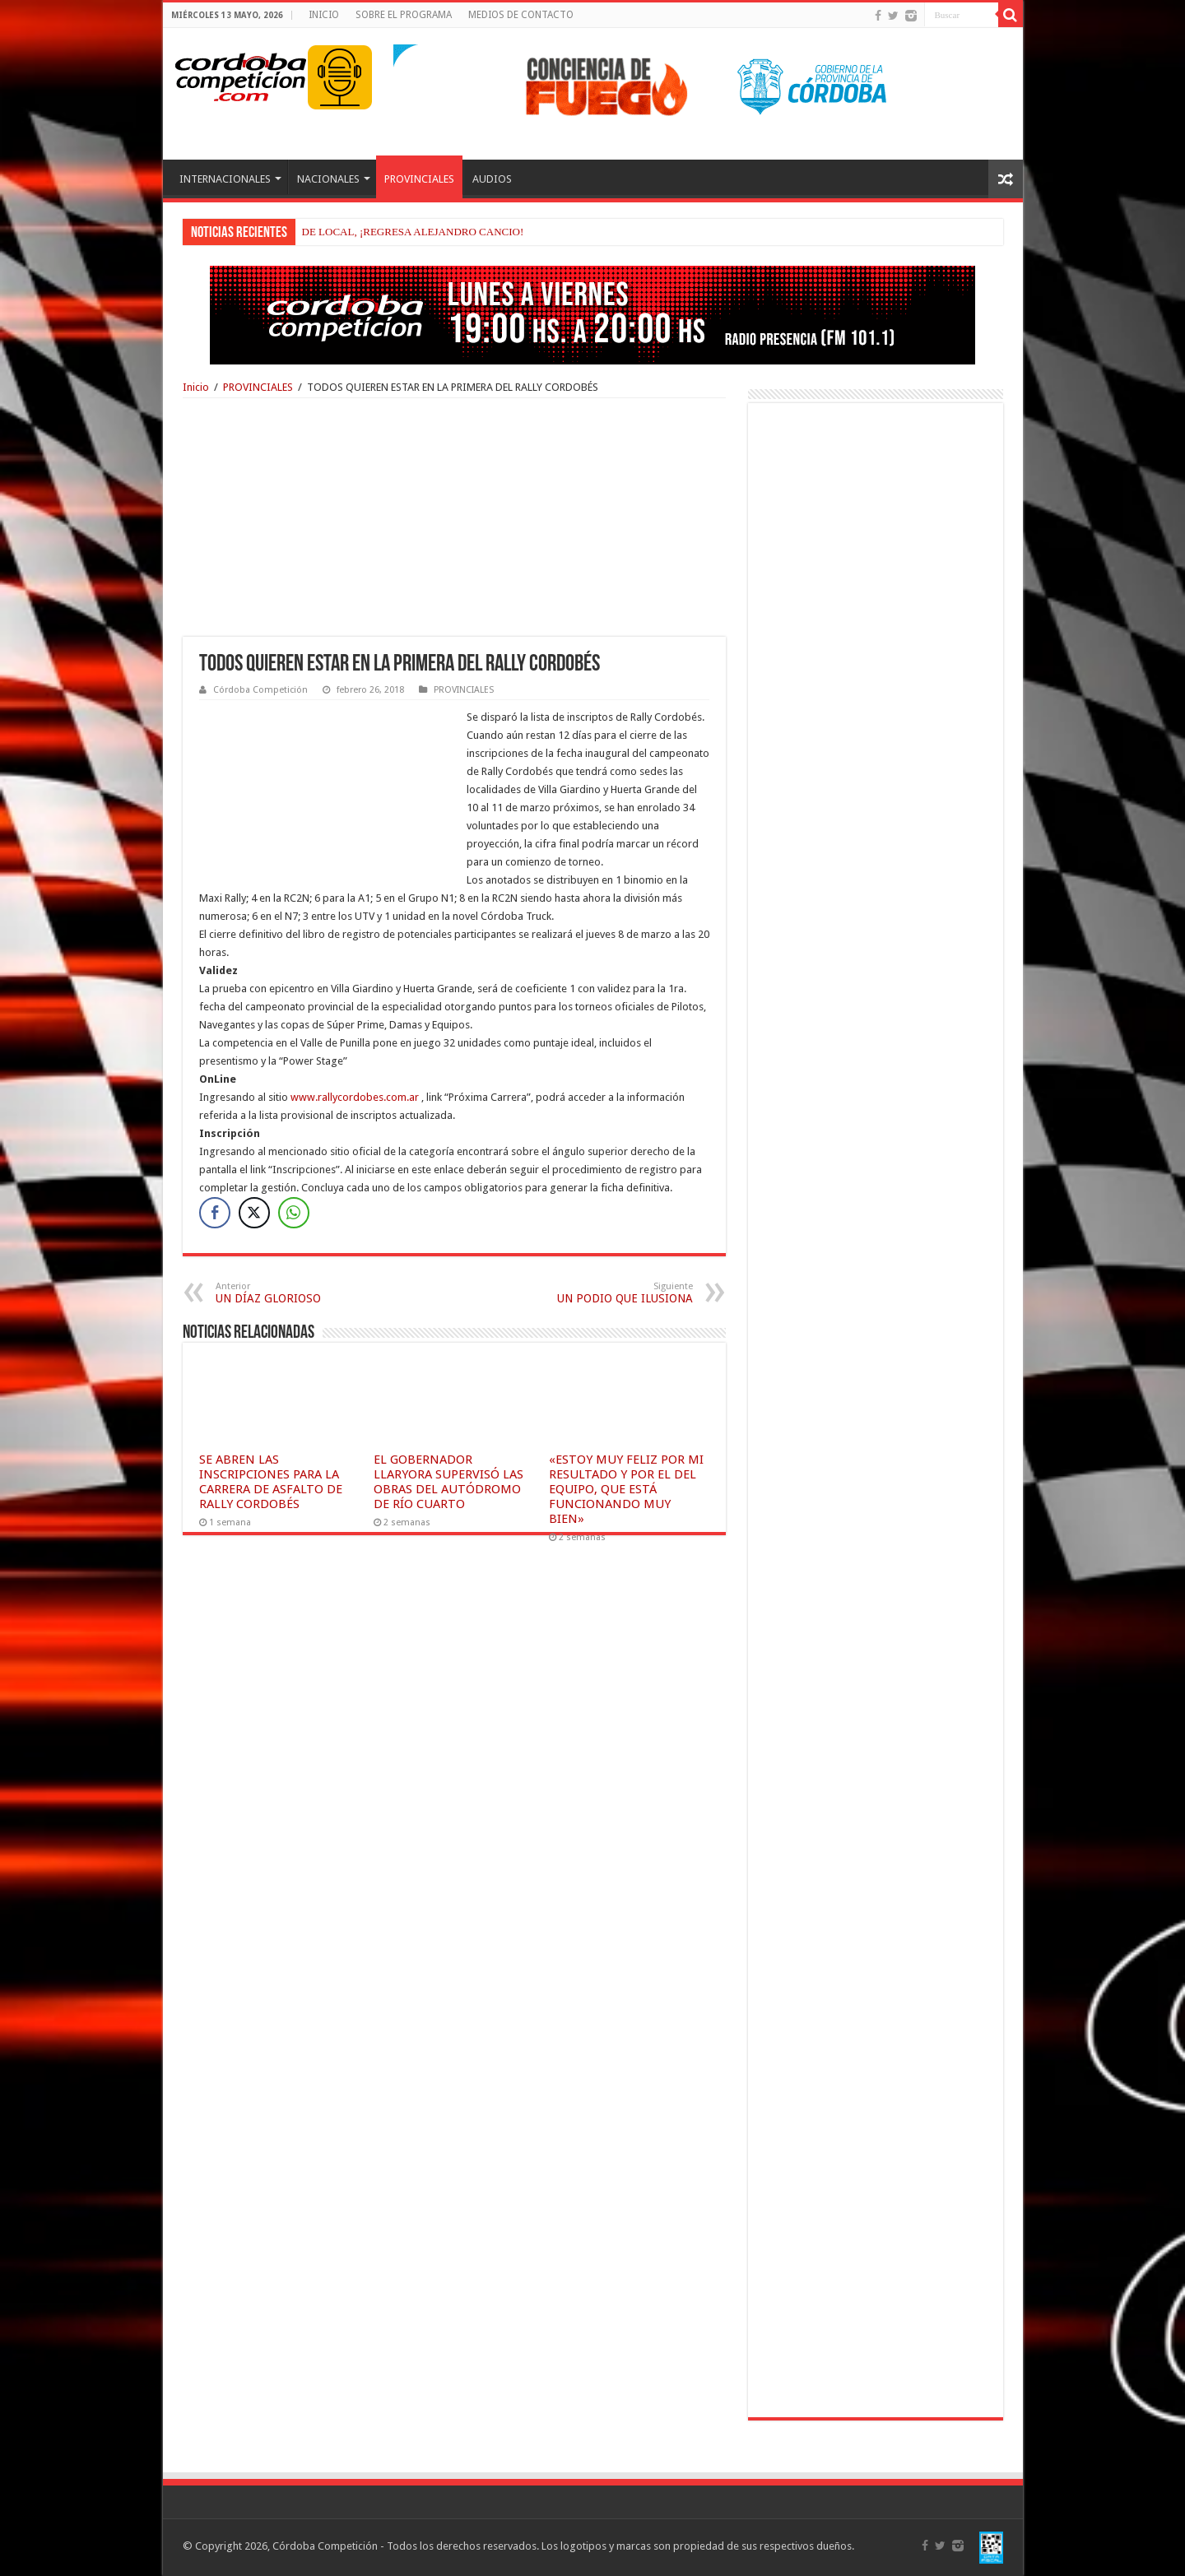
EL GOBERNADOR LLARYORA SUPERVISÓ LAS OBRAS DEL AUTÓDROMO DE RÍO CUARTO (448, 1481)
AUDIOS (492, 179)
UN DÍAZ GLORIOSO (300, 1293)
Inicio (196, 387)
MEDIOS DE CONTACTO (521, 15)
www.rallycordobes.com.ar (354, 1097)
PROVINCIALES (419, 179)
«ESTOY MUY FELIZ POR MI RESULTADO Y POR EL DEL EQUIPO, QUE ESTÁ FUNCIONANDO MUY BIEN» (626, 1489)
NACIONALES (328, 179)
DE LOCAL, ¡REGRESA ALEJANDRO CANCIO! (413, 231)
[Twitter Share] (254, 1212)
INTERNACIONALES (225, 179)
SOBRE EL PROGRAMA (404, 15)
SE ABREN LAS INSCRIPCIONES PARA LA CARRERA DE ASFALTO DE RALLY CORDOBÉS (270, 1481)
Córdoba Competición (260, 690)
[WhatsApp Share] (293, 1212)
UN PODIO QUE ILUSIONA (608, 1293)
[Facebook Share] (214, 1212)
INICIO (324, 15)
